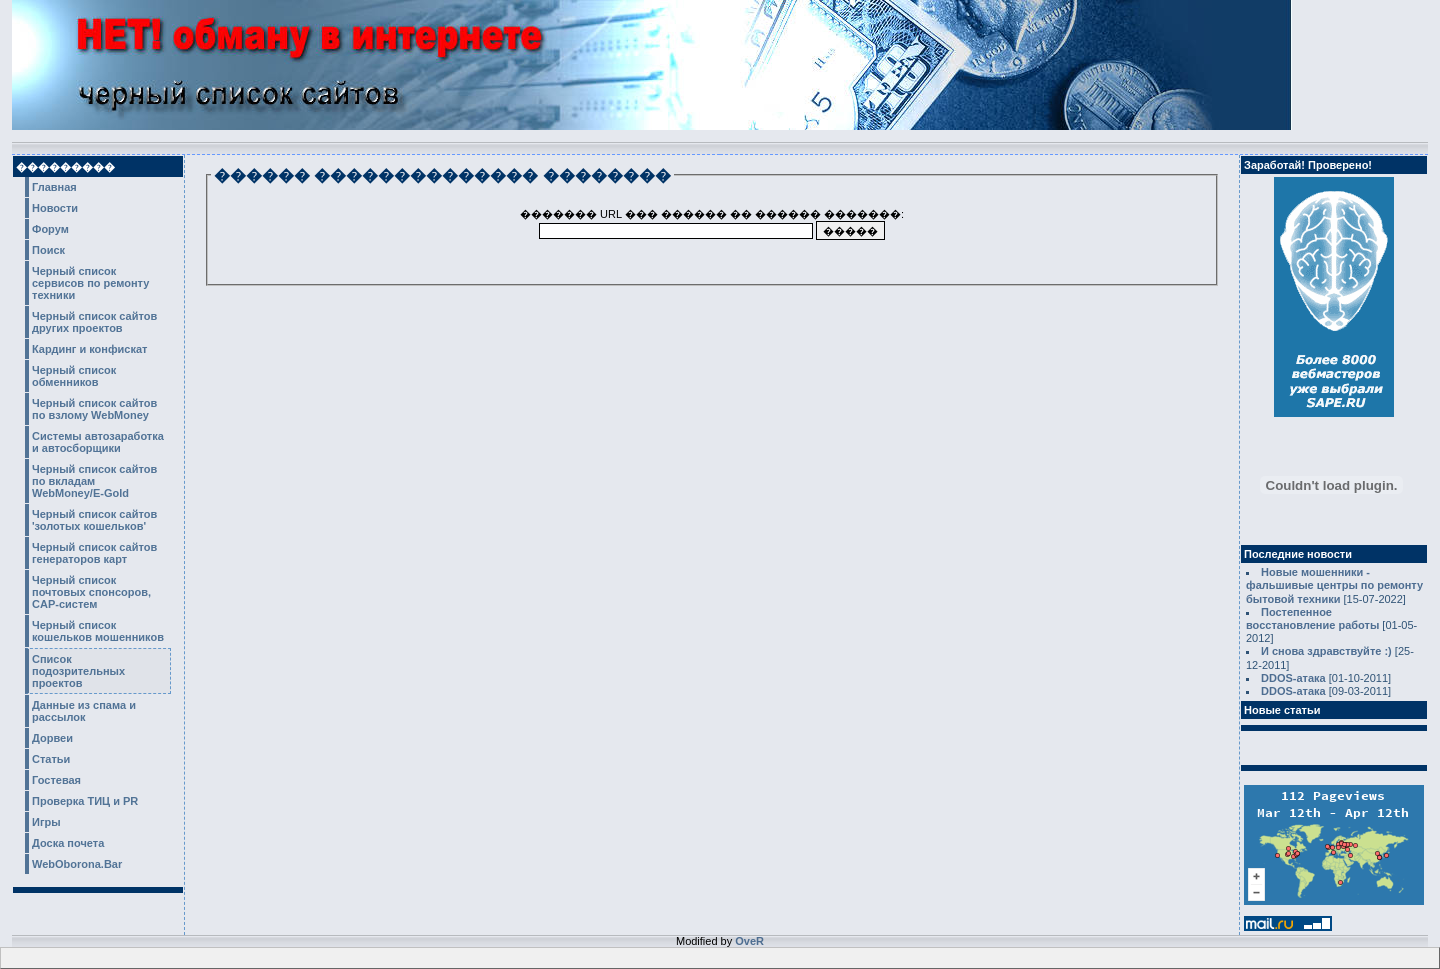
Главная (54, 187)
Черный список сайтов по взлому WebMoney (94, 409)
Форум (50, 229)
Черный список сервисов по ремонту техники (90, 283)
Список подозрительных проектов (78, 671)
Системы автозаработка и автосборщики (98, 442)
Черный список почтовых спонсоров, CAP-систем (91, 592)
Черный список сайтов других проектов (94, 322)
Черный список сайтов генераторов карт (94, 553)
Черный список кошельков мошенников (98, 631)
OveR (749, 941)
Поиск (48, 250)
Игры (46, 822)
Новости (55, 208)
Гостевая (56, 780)
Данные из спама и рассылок (84, 711)
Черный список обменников (74, 376)
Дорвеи (52, 738)
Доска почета (68, 843)
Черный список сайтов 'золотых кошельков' (94, 520)
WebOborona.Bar (77, 864)
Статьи (51, 759)
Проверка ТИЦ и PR (85, 801)
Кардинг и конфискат (90, 349)
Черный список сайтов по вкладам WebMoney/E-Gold (94, 481)
